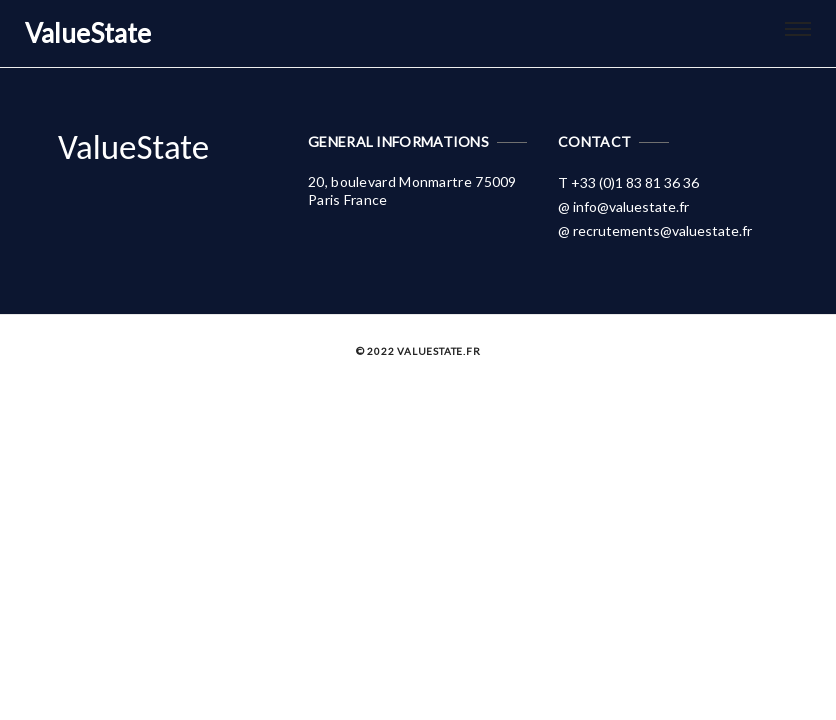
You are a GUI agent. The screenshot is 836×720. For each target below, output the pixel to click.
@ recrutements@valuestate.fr (655, 230)
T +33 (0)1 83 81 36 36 (628, 182)
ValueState (133, 147)
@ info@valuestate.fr (623, 206)
